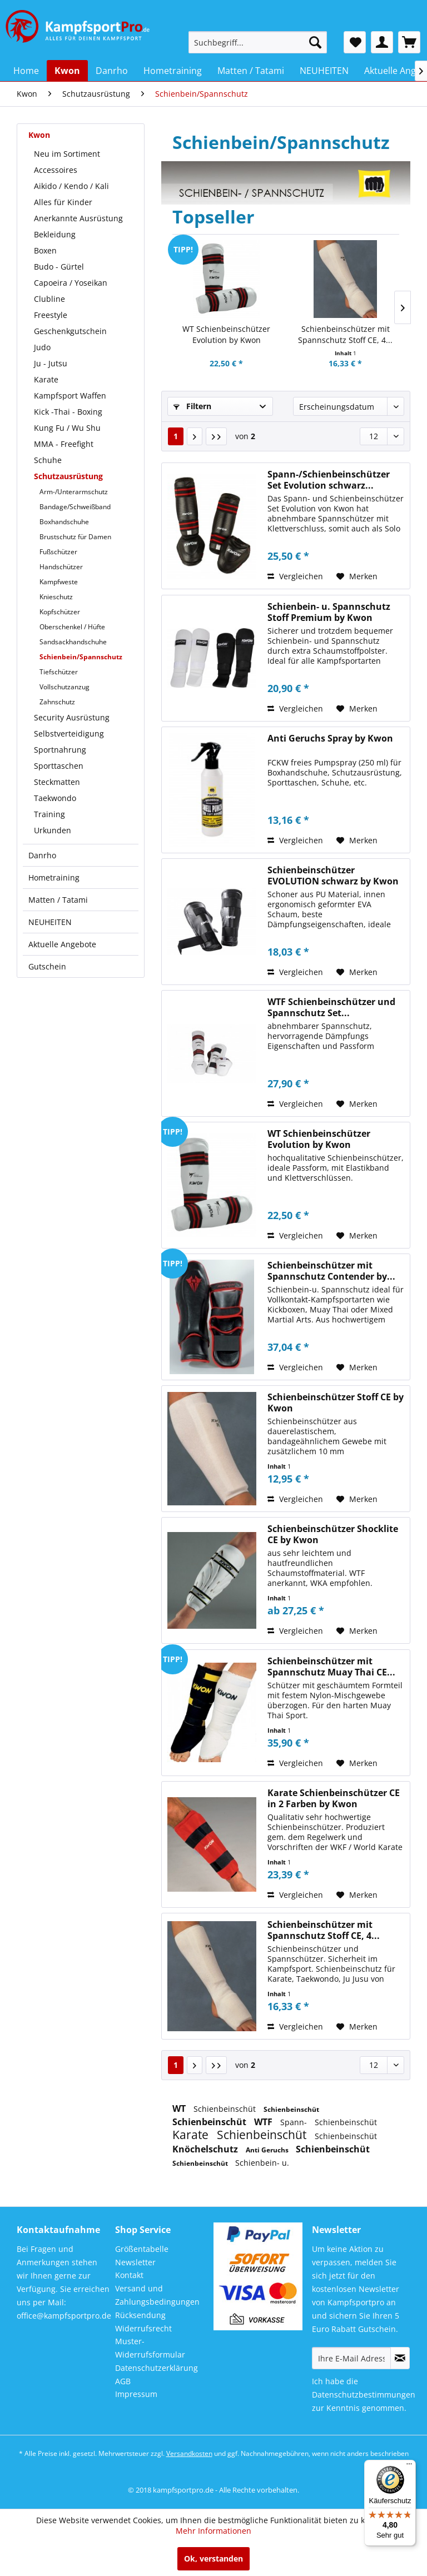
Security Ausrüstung (72, 717)
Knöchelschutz (206, 2149)
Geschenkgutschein (70, 331)
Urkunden (52, 830)
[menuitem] (257, 42)
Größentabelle (141, 2249)
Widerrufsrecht (143, 2328)
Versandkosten (189, 2453)
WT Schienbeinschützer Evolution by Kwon (226, 334)
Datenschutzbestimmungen (363, 2394)
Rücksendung (140, 2315)
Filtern (192, 406)
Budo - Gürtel (59, 266)
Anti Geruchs (268, 2150)
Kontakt (129, 2275)
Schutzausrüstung (68, 476)
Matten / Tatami (58, 899)
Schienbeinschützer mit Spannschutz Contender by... (331, 1271)
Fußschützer (58, 551)
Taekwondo (55, 798)
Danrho (42, 855)
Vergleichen (295, 576)
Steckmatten (57, 782)
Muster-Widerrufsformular (150, 2348)
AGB (123, 2381)
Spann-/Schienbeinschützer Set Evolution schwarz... (328, 480)
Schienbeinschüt (225, 2108)
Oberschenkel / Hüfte (72, 626)
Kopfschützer (59, 611)
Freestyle (50, 315)
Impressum (136, 2394)
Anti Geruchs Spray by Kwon (330, 738)
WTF (264, 2122)
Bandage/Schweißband (75, 506)
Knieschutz (56, 596)
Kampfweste (58, 581)
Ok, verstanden (213, 2558)
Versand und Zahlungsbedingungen (157, 2295)
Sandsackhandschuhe (73, 642)
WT (180, 2108)
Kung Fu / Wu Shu (67, 427)
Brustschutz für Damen (75, 536)
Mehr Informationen (213, 2530)
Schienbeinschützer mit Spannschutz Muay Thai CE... (331, 1666)
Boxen (45, 250)
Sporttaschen (58, 765)
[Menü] (409, 2466)
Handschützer (61, 566)
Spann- (294, 2122)
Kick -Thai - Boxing (68, 411)
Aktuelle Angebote (62, 944)
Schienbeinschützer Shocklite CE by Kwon (332, 1534)
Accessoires (55, 170)
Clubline (49, 299)
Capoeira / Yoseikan (70, 282)
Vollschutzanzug (64, 687)
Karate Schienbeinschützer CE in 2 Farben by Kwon (333, 1798)
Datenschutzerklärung (156, 2368)
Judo (42, 347)
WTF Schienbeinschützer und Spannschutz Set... (331, 1007)
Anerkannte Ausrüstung (78, 218)
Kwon (39, 135)
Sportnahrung (60, 749)
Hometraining (54, 877)
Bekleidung (55, 234)
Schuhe (48, 460)
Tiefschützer (58, 672)
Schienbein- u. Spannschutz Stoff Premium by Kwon (328, 612)
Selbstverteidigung (69, 733)
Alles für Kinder (63, 202)
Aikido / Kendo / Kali (71, 186)
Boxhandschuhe (64, 521)
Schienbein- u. (262, 2162)
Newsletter (135, 2262)
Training (49, 814)
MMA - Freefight (63, 444)
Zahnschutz (57, 702)
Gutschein (47, 966)
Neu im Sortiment (67, 153)
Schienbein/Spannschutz (80, 657)
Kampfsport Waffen (70, 395)
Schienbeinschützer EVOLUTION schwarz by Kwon (333, 875)
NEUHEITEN (50, 922)
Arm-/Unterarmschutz (73, 491)
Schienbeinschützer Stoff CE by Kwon (335, 1402)
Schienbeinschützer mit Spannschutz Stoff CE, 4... (345, 334)
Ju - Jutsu (50, 363)
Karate (46, 379)
